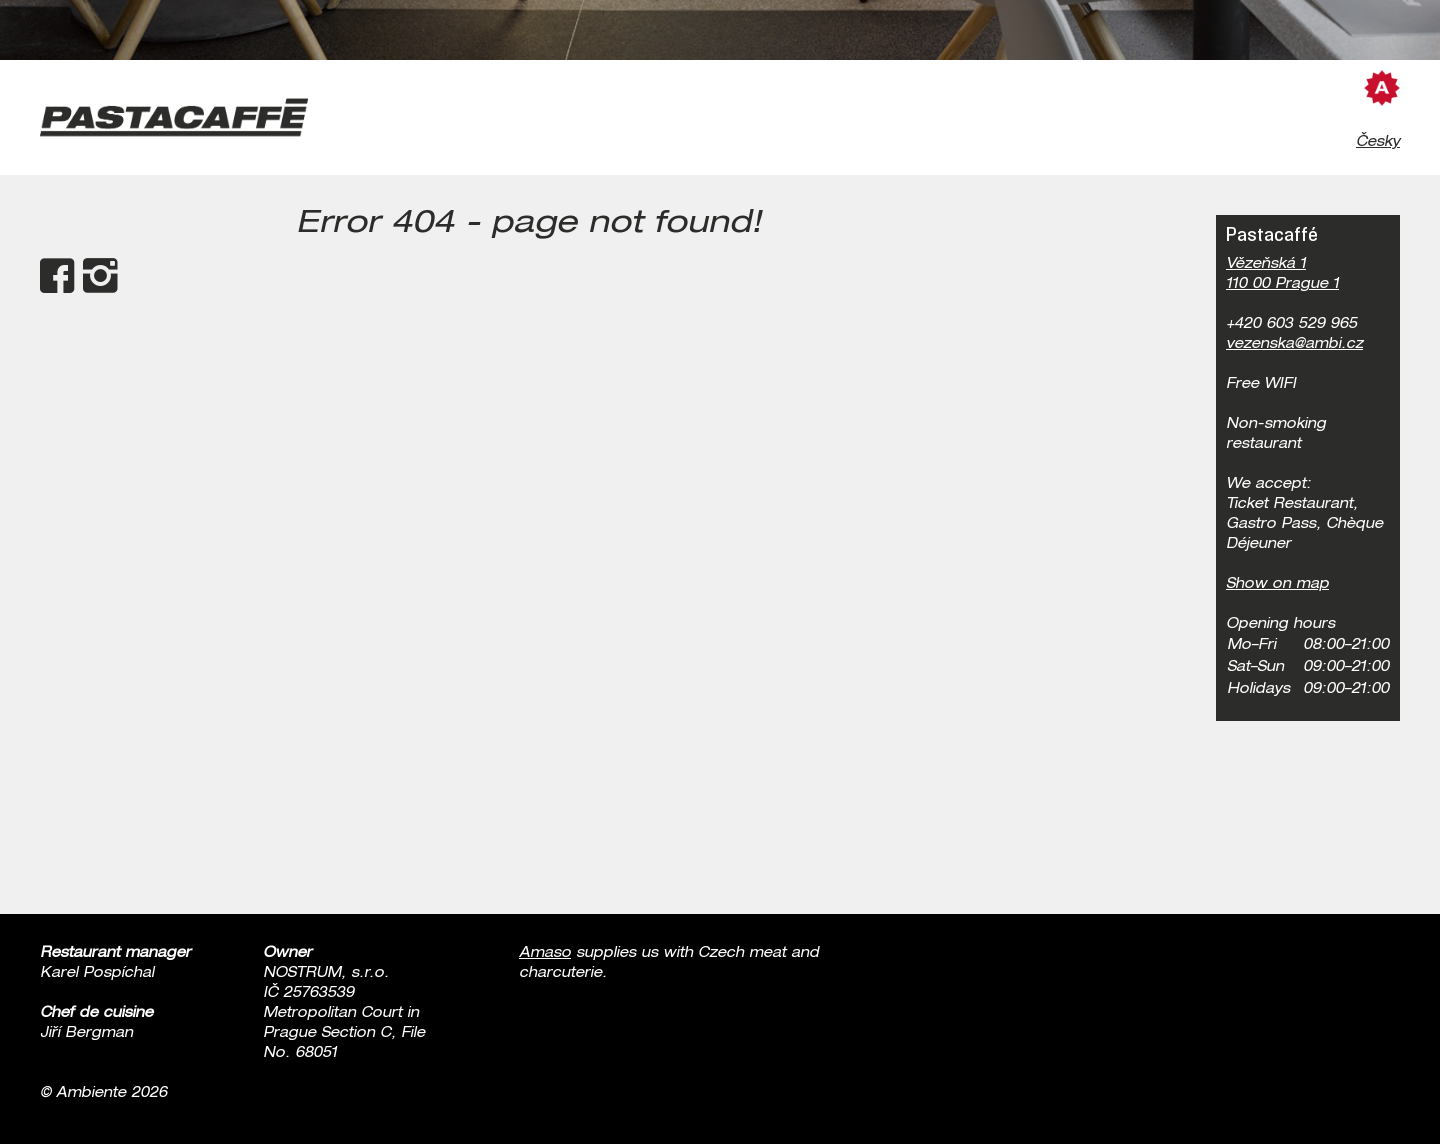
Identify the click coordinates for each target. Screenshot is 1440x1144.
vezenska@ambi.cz (1294, 345)
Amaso (545, 954)
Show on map (1277, 585)
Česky (1378, 143)
